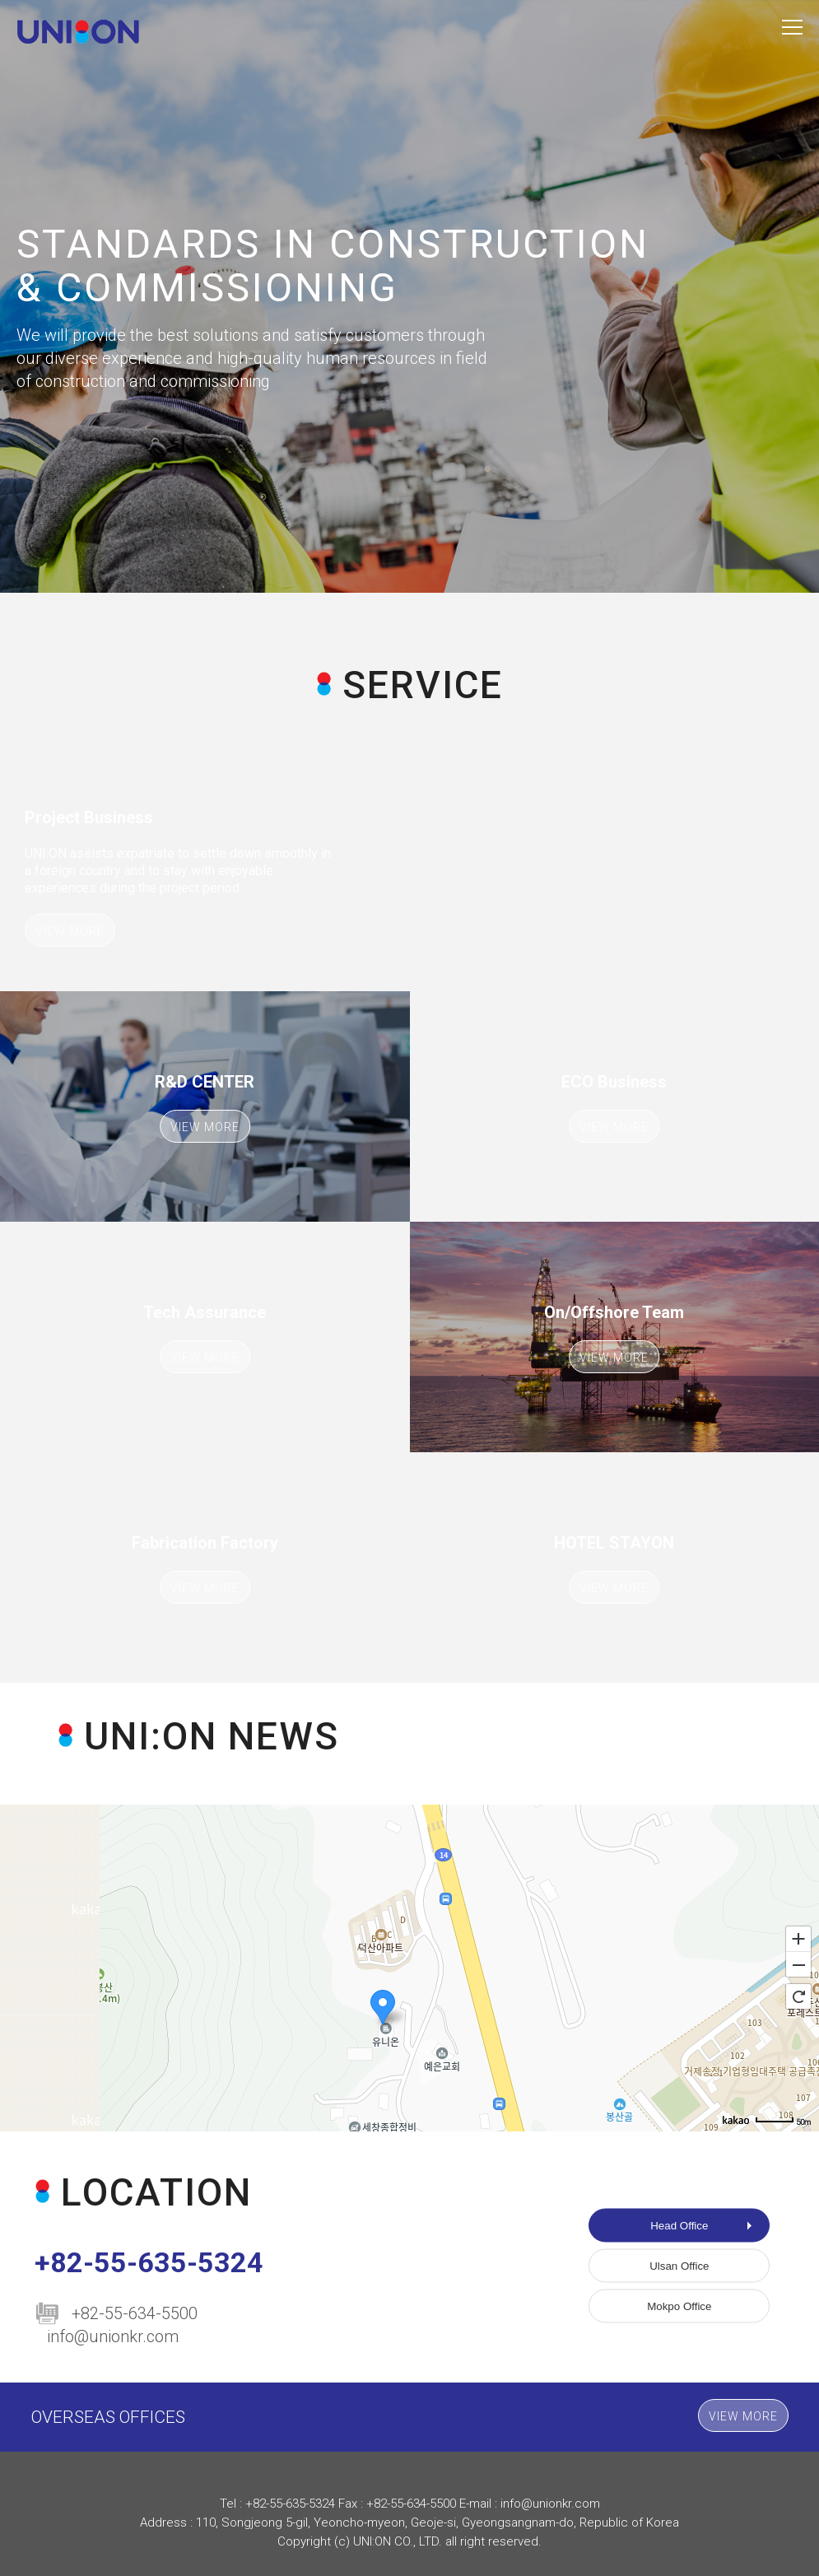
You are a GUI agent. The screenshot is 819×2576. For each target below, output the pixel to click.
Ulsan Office (679, 2266)
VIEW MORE (70, 931)
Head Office (679, 2226)
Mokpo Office (679, 2306)
